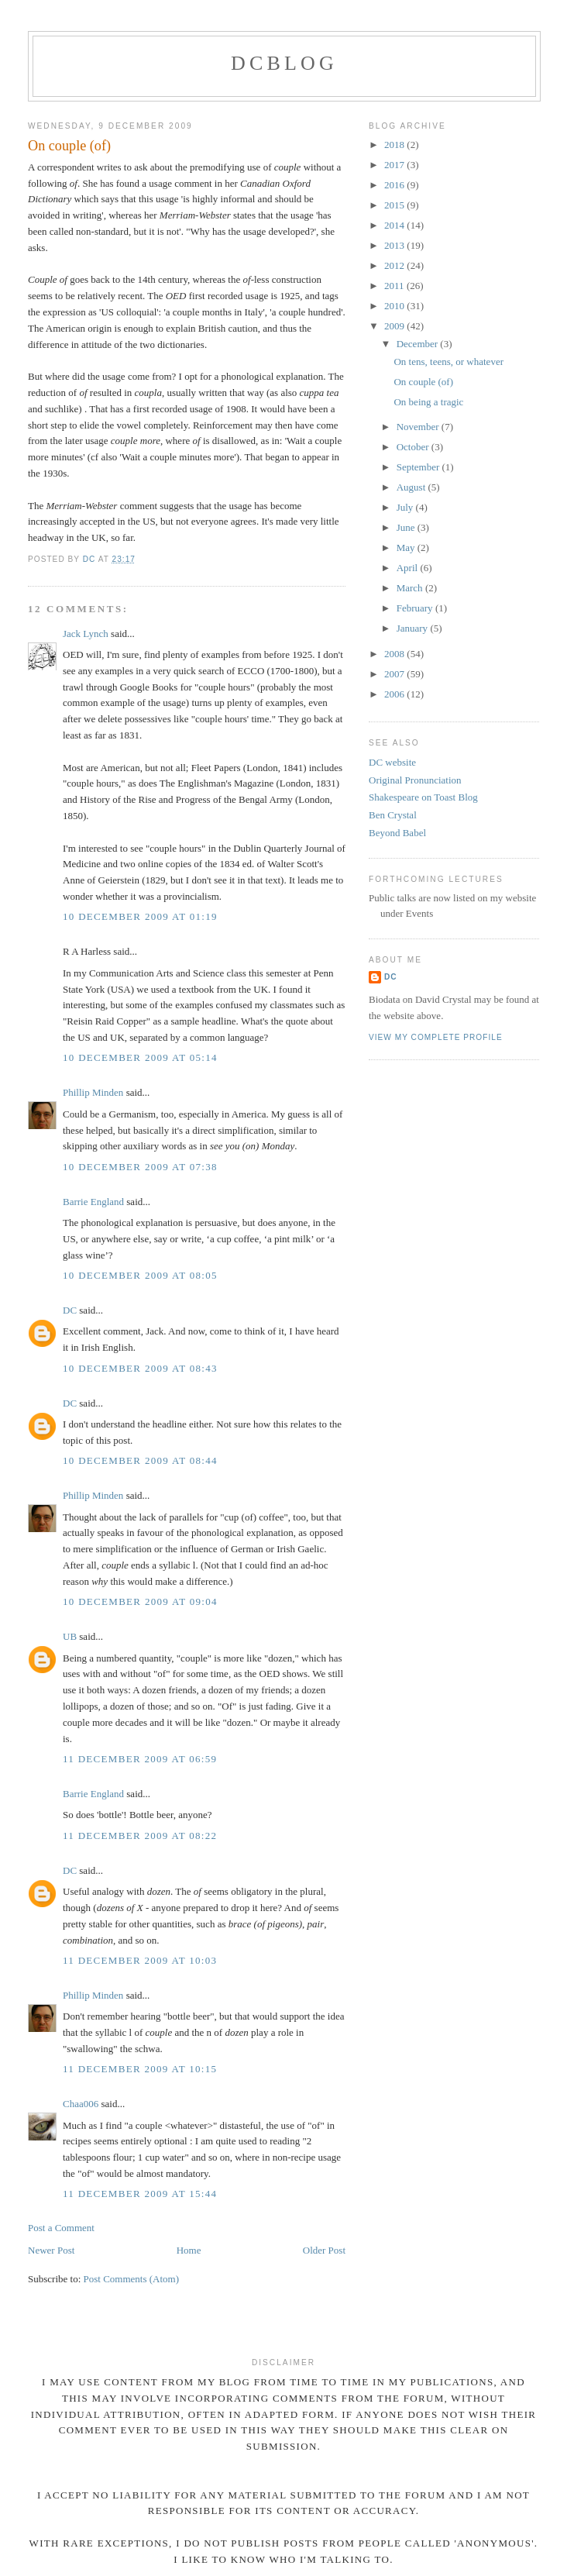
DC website (392, 762)
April (409, 567)
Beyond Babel (397, 833)
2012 (395, 265)
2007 (395, 674)
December (419, 344)
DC (70, 1310)
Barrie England (93, 1201)
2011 (395, 285)
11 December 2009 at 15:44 (140, 2193)
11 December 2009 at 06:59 (140, 1759)
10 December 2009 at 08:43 (140, 1368)
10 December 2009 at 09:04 (140, 1601)
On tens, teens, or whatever (448, 361)
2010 (395, 306)
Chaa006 (80, 2103)
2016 (395, 185)
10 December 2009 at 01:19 (140, 916)
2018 (395, 144)
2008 (395, 653)
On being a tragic (428, 402)
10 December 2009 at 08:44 (140, 1460)
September (419, 467)
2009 (395, 326)
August (412, 487)
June (407, 527)
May (407, 547)
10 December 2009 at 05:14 (140, 1057)
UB (70, 1636)
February (416, 608)
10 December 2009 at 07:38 (140, 1167)
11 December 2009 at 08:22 (140, 1835)
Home (189, 2250)
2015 (395, 205)
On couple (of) (423, 381)
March (411, 588)
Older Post (324, 2250)
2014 (395, 225)
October (414, 447)
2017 (395, 164)
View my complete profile (436, 1037)
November (419, 426)
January (414, 628)
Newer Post (51, 2250)
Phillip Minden (93, 1092)
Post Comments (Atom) (132, 2279)
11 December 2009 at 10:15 (140, 2069)
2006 (395, 694)
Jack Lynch (85, 633)
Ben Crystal (393, 815)
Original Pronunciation (415, 780)
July (406, 507)
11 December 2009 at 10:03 (140, 1960)
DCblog (284, 63)
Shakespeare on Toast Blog (423, 797)
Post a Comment (61, 2227)
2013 (395, 245)
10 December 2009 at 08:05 (140, 1275)
